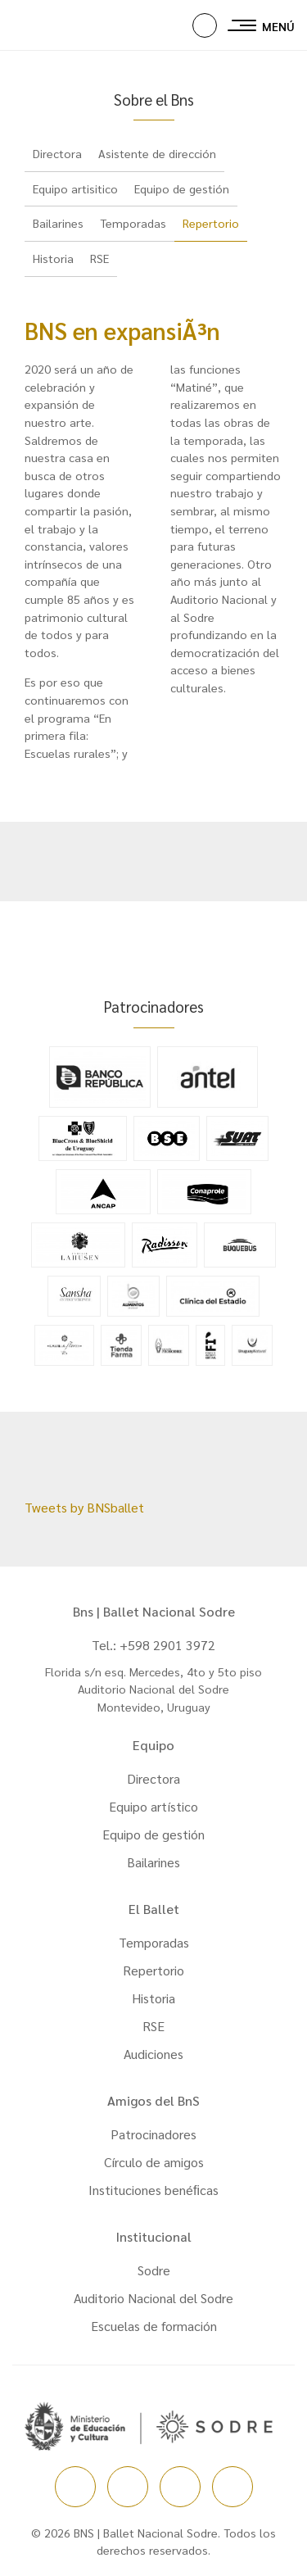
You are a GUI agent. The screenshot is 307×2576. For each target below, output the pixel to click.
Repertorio (211, 222)
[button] (204, 25)
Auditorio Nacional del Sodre (153, 2297)
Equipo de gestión (181, 188)
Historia (53, 258)
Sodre (154, 2270)
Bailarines (58, 222)
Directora (57, 153)
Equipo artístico (153, 1806)
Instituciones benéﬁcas (153, 2189)
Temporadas (133, 222)
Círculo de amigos (154, 2161)
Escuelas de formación (154, 2325)
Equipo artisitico (75, 188)
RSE (99, 258)
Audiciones (153, 2053)
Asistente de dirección (157, 153)
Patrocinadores (153, 2134)
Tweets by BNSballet (84, 1507)
